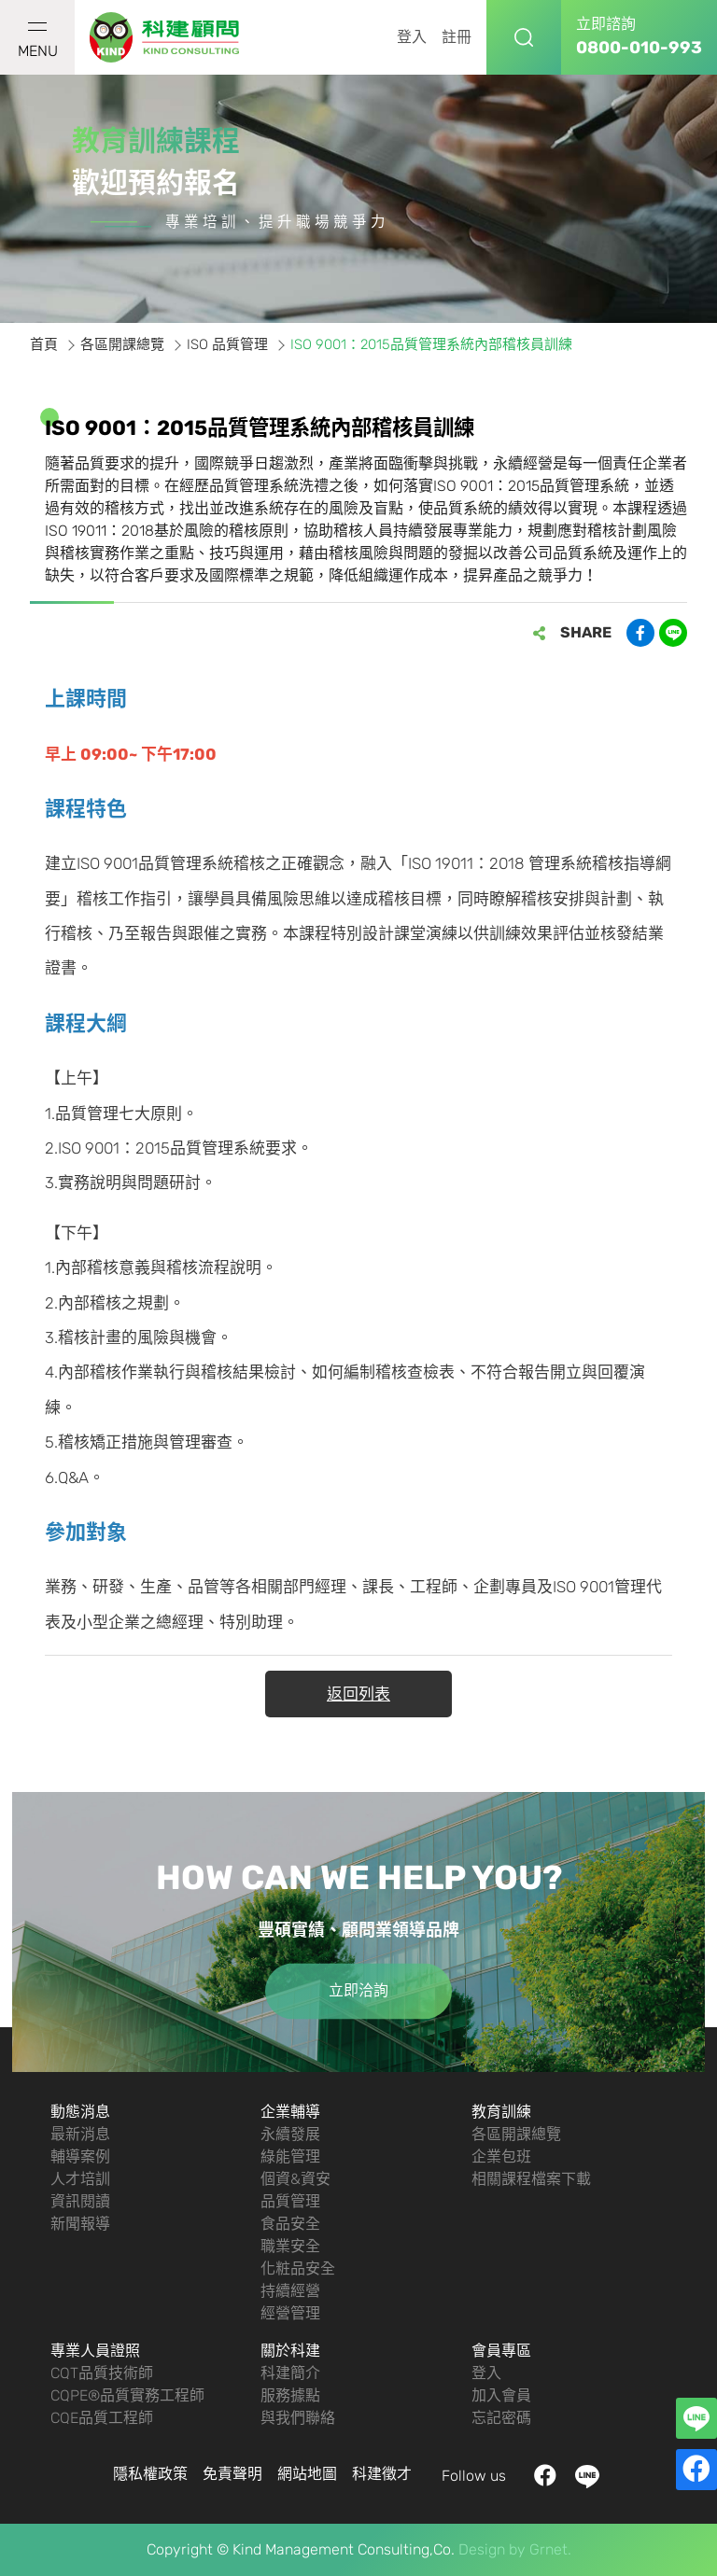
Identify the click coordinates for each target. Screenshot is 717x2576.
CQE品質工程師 (101, 2418)
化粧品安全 (297, 2268)
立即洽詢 (358, 1991)
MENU (38, 41)
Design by (492, 2549)
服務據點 (290, 2395)
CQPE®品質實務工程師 (127, 2395)
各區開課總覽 (516, 2134)
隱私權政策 (150, 2474)
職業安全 (290, 2246)
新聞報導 (80, 2224)
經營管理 (290, 2313)
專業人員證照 (95, 2350)
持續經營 (290, 2291)
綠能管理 (290, 2156)
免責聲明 (232, 2474)
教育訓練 (501, 2112)
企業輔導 (290, 2112)
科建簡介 (290, 2373)
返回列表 (358, 1694)
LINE (587, 2476)
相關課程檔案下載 (531, 2179)
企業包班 (501, 2156)
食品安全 (290, 2224)
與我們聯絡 (297, 2418)
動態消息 (80, 2112)
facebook (545, 2476)
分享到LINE (673, 633)
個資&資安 (295, 2179)
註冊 (456, 37)
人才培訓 (80, 2179)
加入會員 (501, 2395)
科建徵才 (382, 2474)
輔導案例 (80, 2156)
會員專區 (501, 2350)
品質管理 (290, 2201)
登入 (412, 37)
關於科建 (290, 2350)
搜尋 (523, 37)
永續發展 (290, 2134)
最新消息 (80, 2134)
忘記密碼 (501, 2418)
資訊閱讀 (80, 2201)
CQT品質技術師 (101, 2373)
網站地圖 (307, 2474)
